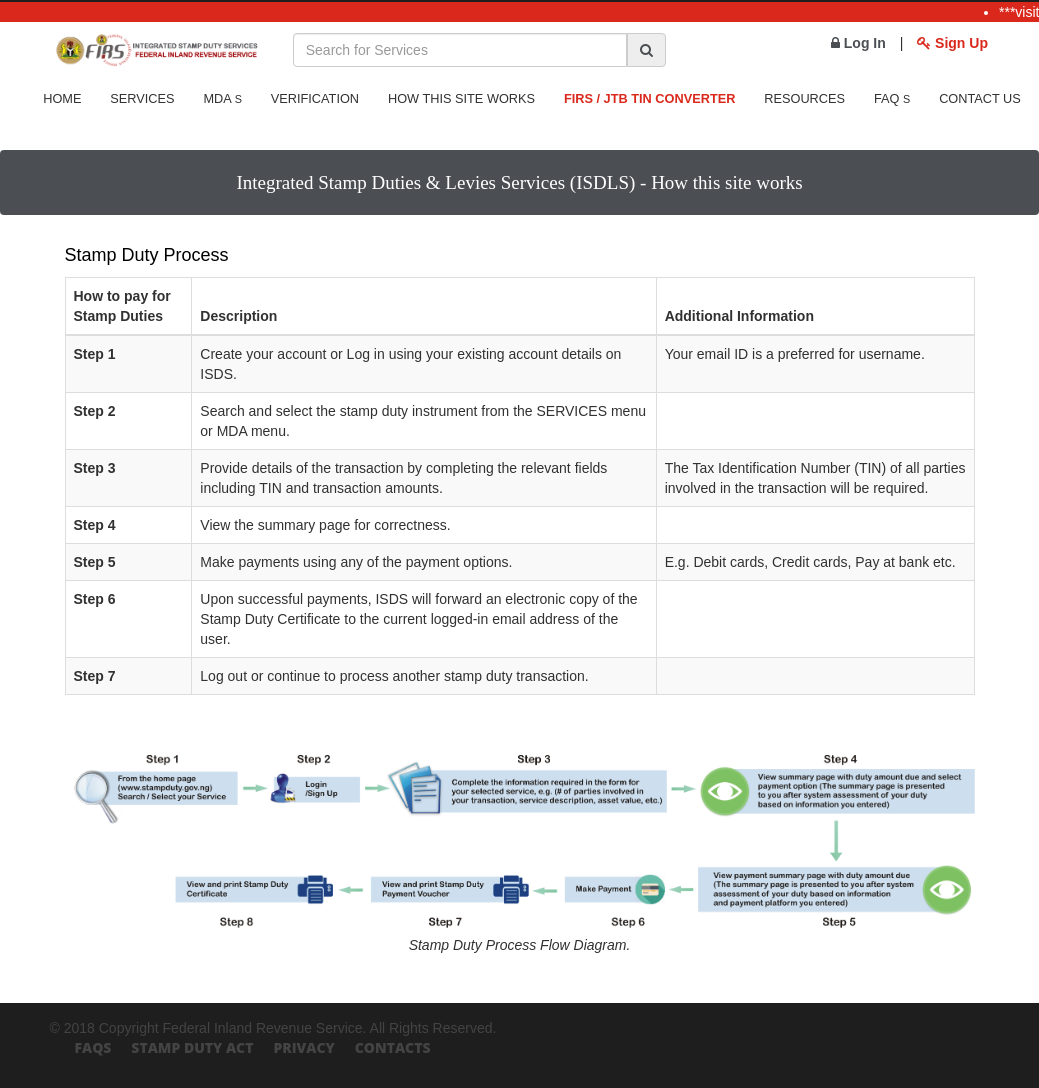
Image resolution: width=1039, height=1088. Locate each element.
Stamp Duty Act (192, 1047)
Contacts (393, 1047)
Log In (858, 43)
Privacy (303, 1047)
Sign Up (952, 43)
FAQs (93, 1047)
